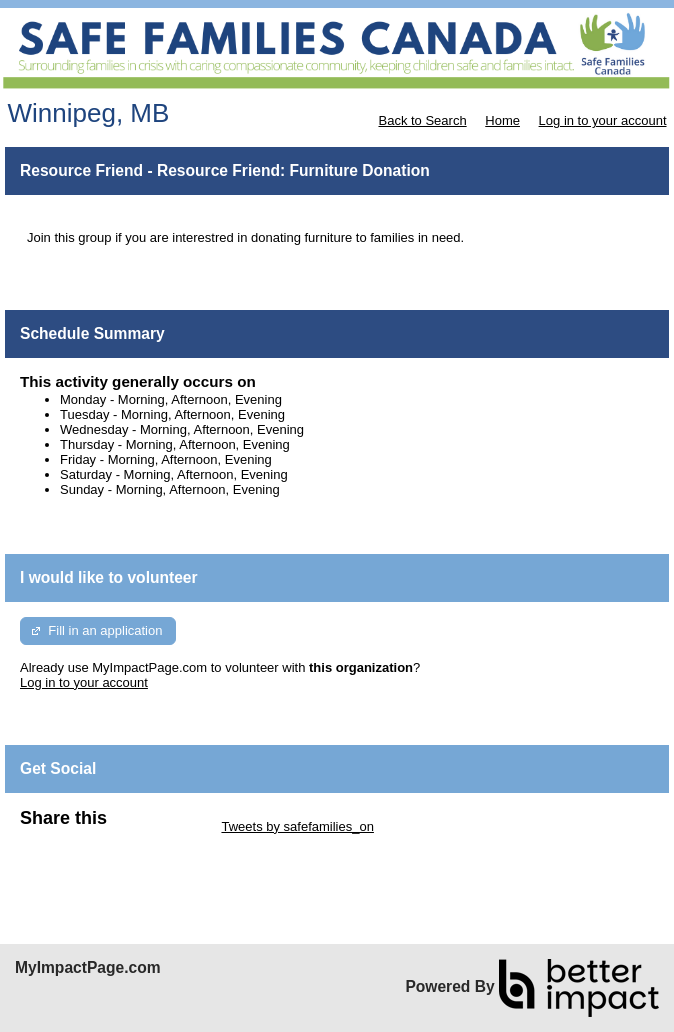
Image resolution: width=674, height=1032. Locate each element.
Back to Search (422, 120)
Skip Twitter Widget (162, 826)
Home (502, 120)
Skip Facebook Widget (85, 841)
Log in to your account (603, 120)
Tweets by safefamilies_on (297, 826)
